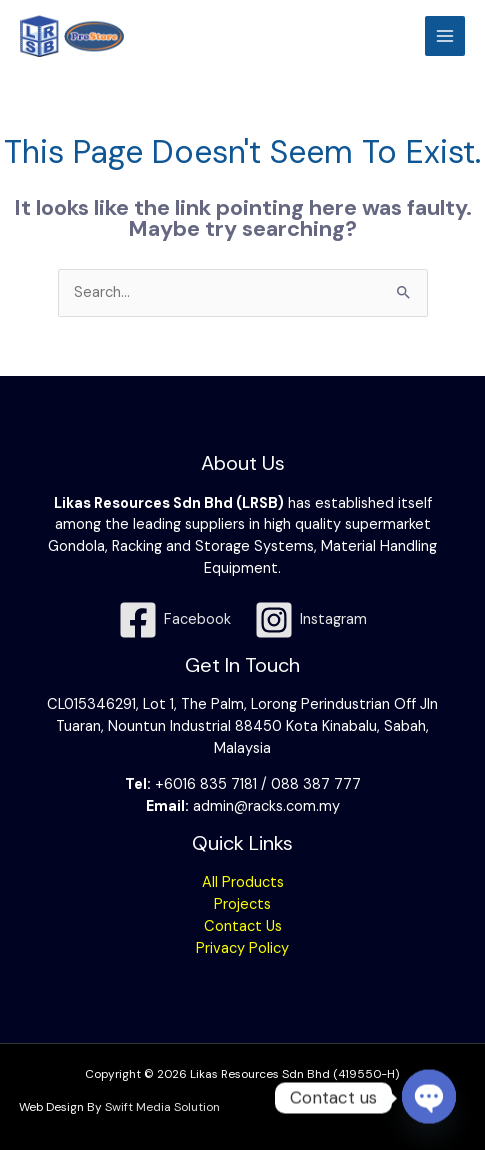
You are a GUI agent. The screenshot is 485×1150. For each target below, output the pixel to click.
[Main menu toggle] (445, 36)
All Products (243, 882)
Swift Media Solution (162, 1107)
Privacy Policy (242, 948)
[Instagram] (311, 620)
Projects (242, 904)
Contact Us (243, 926)
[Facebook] (174, 620)
